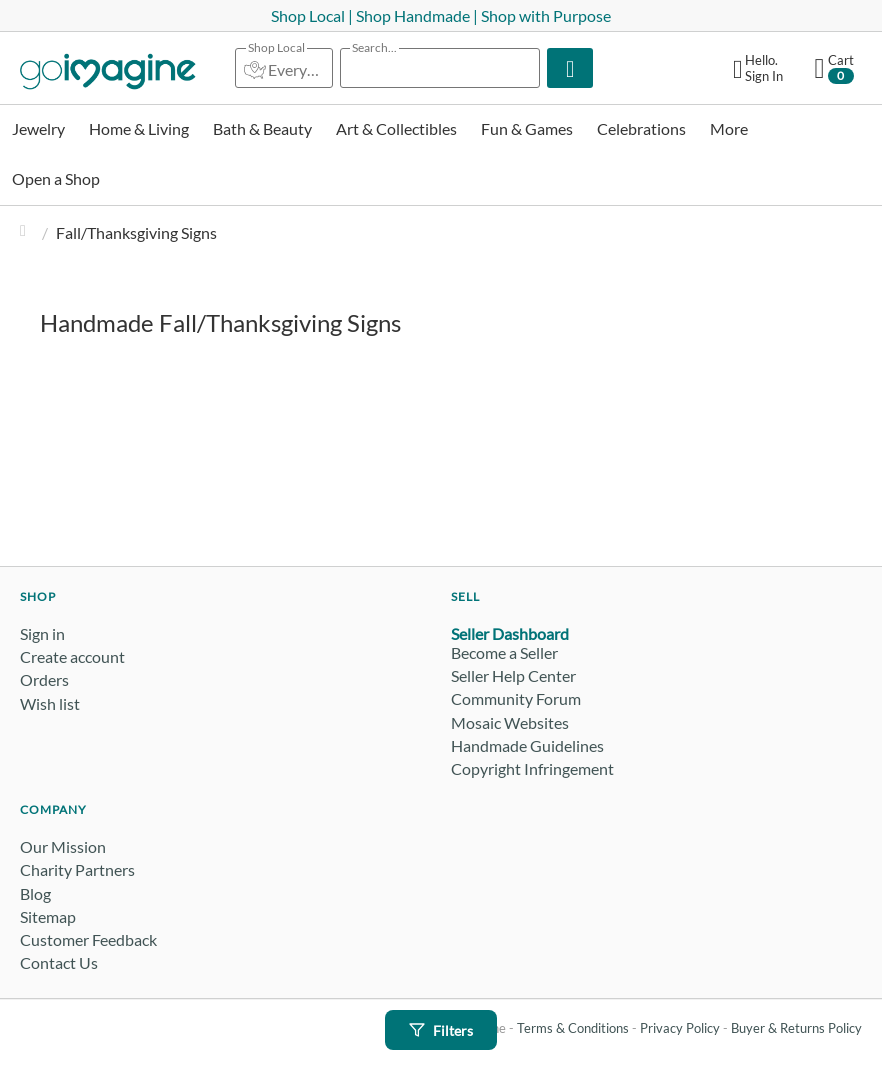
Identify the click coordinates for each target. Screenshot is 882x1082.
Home (28, 232)
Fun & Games (527, 128)
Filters (441, 1030)
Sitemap (48, 916)
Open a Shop (56, 178)
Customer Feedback (88, 939)
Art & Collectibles (396, 128)
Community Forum (516, 698)
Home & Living (139, 128)
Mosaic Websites (510, 722)
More (729, 128)
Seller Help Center (513, 675)
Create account (72, 656)
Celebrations (641, 128)
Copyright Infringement (532, 768)
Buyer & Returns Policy (796, 1028)
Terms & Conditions (573, 1028)
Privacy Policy (680, 1028)
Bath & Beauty (262, 128)
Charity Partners (77, 869)
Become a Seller (504, 652)
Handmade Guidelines (527, 745)
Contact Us (59, 962)
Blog (35, 893)
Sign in (42, 633)
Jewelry (38, 128)
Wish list (50, 703)
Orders (44, 679)
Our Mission (63, 846)
